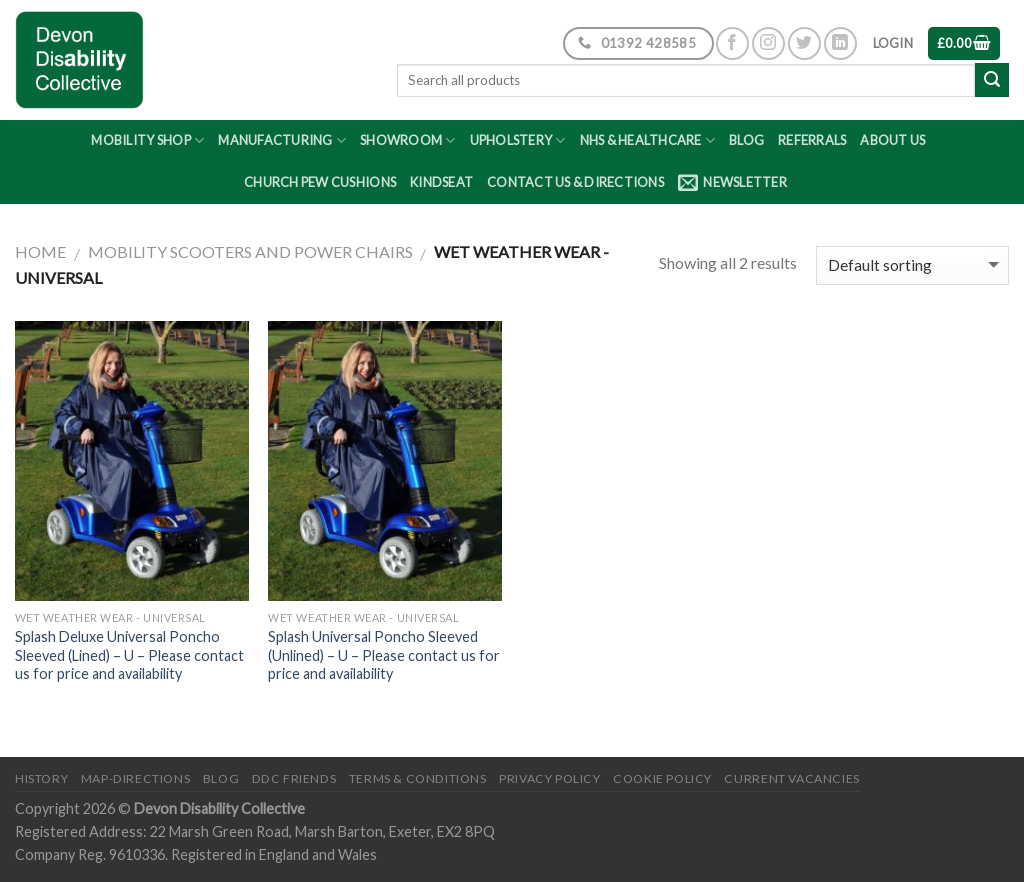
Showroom (408, 140)
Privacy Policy (550, 778)
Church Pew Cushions (320, 182)
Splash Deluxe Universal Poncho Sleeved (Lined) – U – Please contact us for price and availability (129, 655)
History (41, 778)
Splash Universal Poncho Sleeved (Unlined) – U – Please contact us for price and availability (384, 655)
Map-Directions (136, 778)
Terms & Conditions (418, 778)
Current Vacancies (791, 778)
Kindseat (441, 182)
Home (40, 251)
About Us (892, 140)
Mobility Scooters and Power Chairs (250, 251)
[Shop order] (912, 265)
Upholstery (518, 140)
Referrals (812, 140)
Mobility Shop (147, 140)
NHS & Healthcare (648, 140)
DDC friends (294, 778)
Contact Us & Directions (575, 182)
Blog (746, 140)
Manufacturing (282, 140)
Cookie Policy (662, 778)
